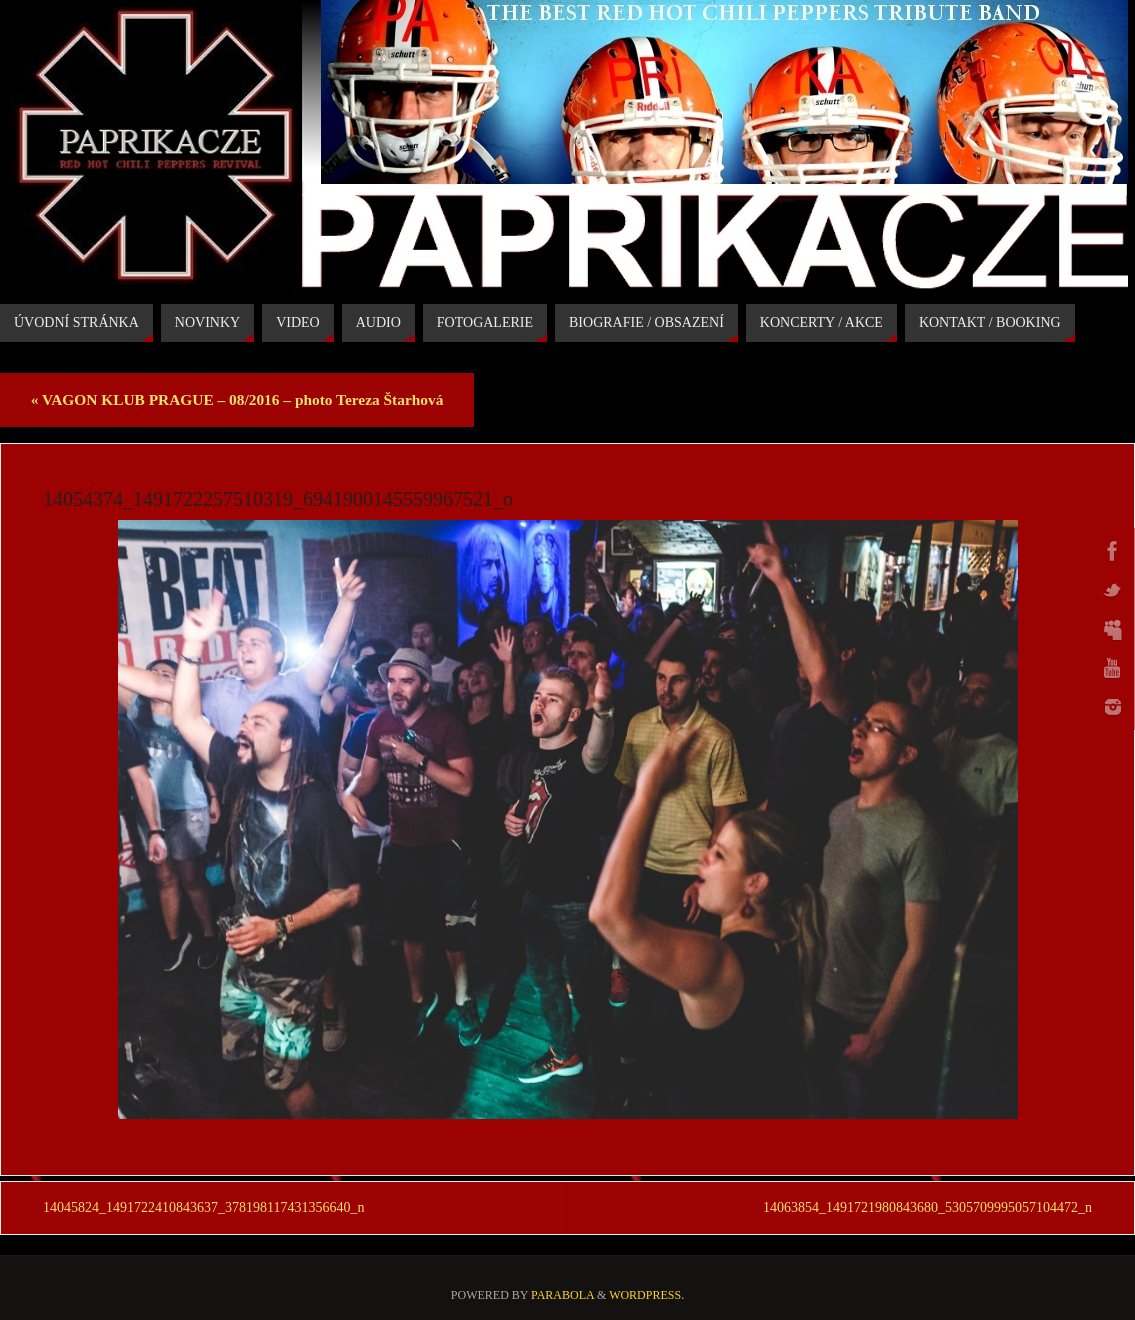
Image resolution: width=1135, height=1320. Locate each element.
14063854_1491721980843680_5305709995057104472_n (927, 1207)
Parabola (562, 1295)
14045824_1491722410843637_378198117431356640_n (203, 1207)
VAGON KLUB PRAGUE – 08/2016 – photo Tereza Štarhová (237, 399)
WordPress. (646, 1295)
